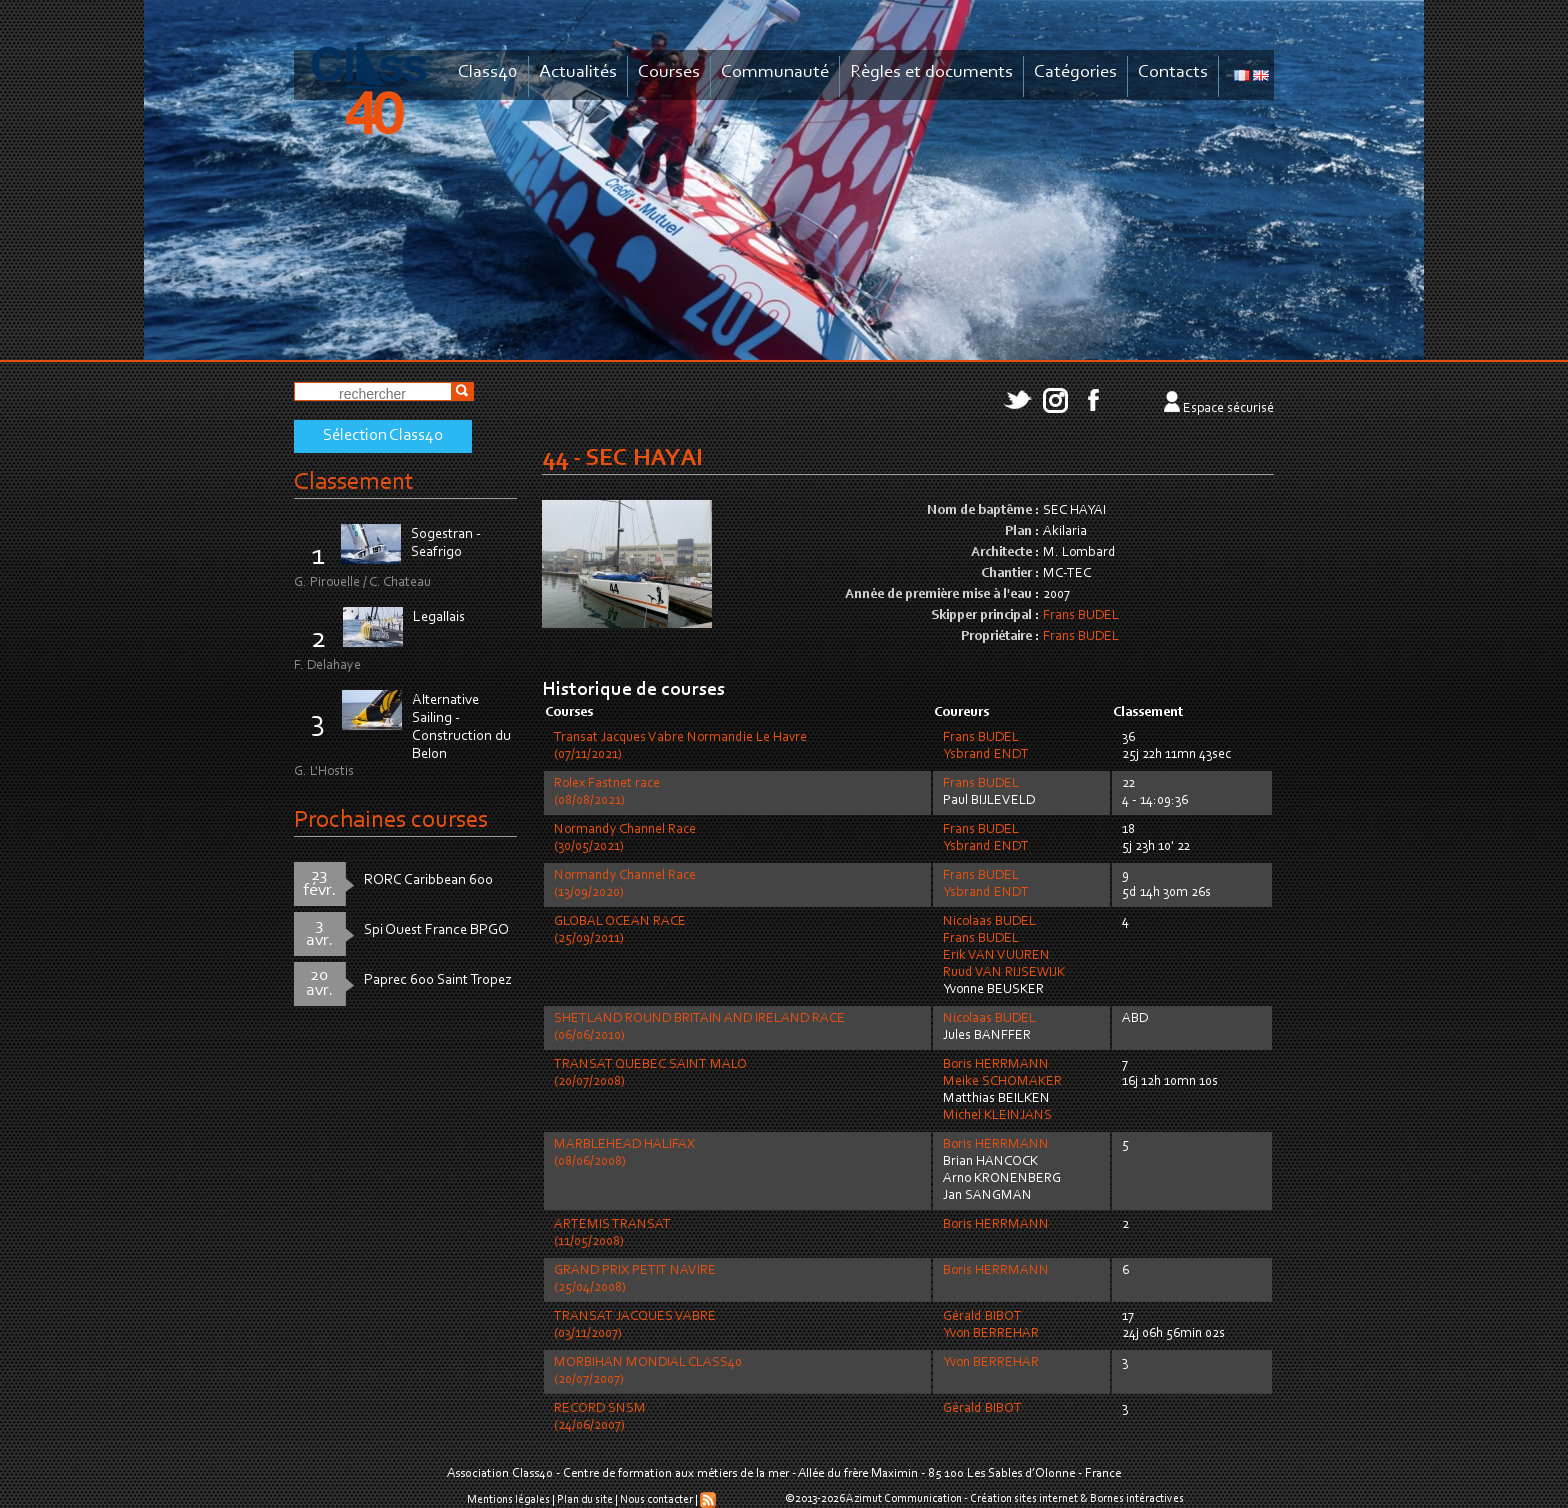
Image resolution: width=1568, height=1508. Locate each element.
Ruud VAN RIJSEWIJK (1004, 973)
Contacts (1173, 72)
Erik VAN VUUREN (996, 956)
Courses (669, 72)
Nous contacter (656, 1500)
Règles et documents (931, 72)
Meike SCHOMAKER (1002, 1082)
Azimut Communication (904, 1499)
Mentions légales (508, 1500)
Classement (354, 482)
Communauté (775, 72)
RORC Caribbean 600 (428, 880)
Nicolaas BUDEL (989, 922)
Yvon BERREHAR (991, 1334)
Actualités (578, 72)
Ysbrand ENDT (986, 755)
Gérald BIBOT (982, 1317)
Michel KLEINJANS (997, 1116)
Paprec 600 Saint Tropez (438, 980)
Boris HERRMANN (996, 1065)
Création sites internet (1024, 1499)
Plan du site (585, 1500)
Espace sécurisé (1228, 409)
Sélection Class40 (383, 436)
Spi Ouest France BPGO (436, 930)
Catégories (1075, 72)
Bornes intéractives (1137, 1499)
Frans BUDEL (1081, 616)
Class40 (488, 72)
